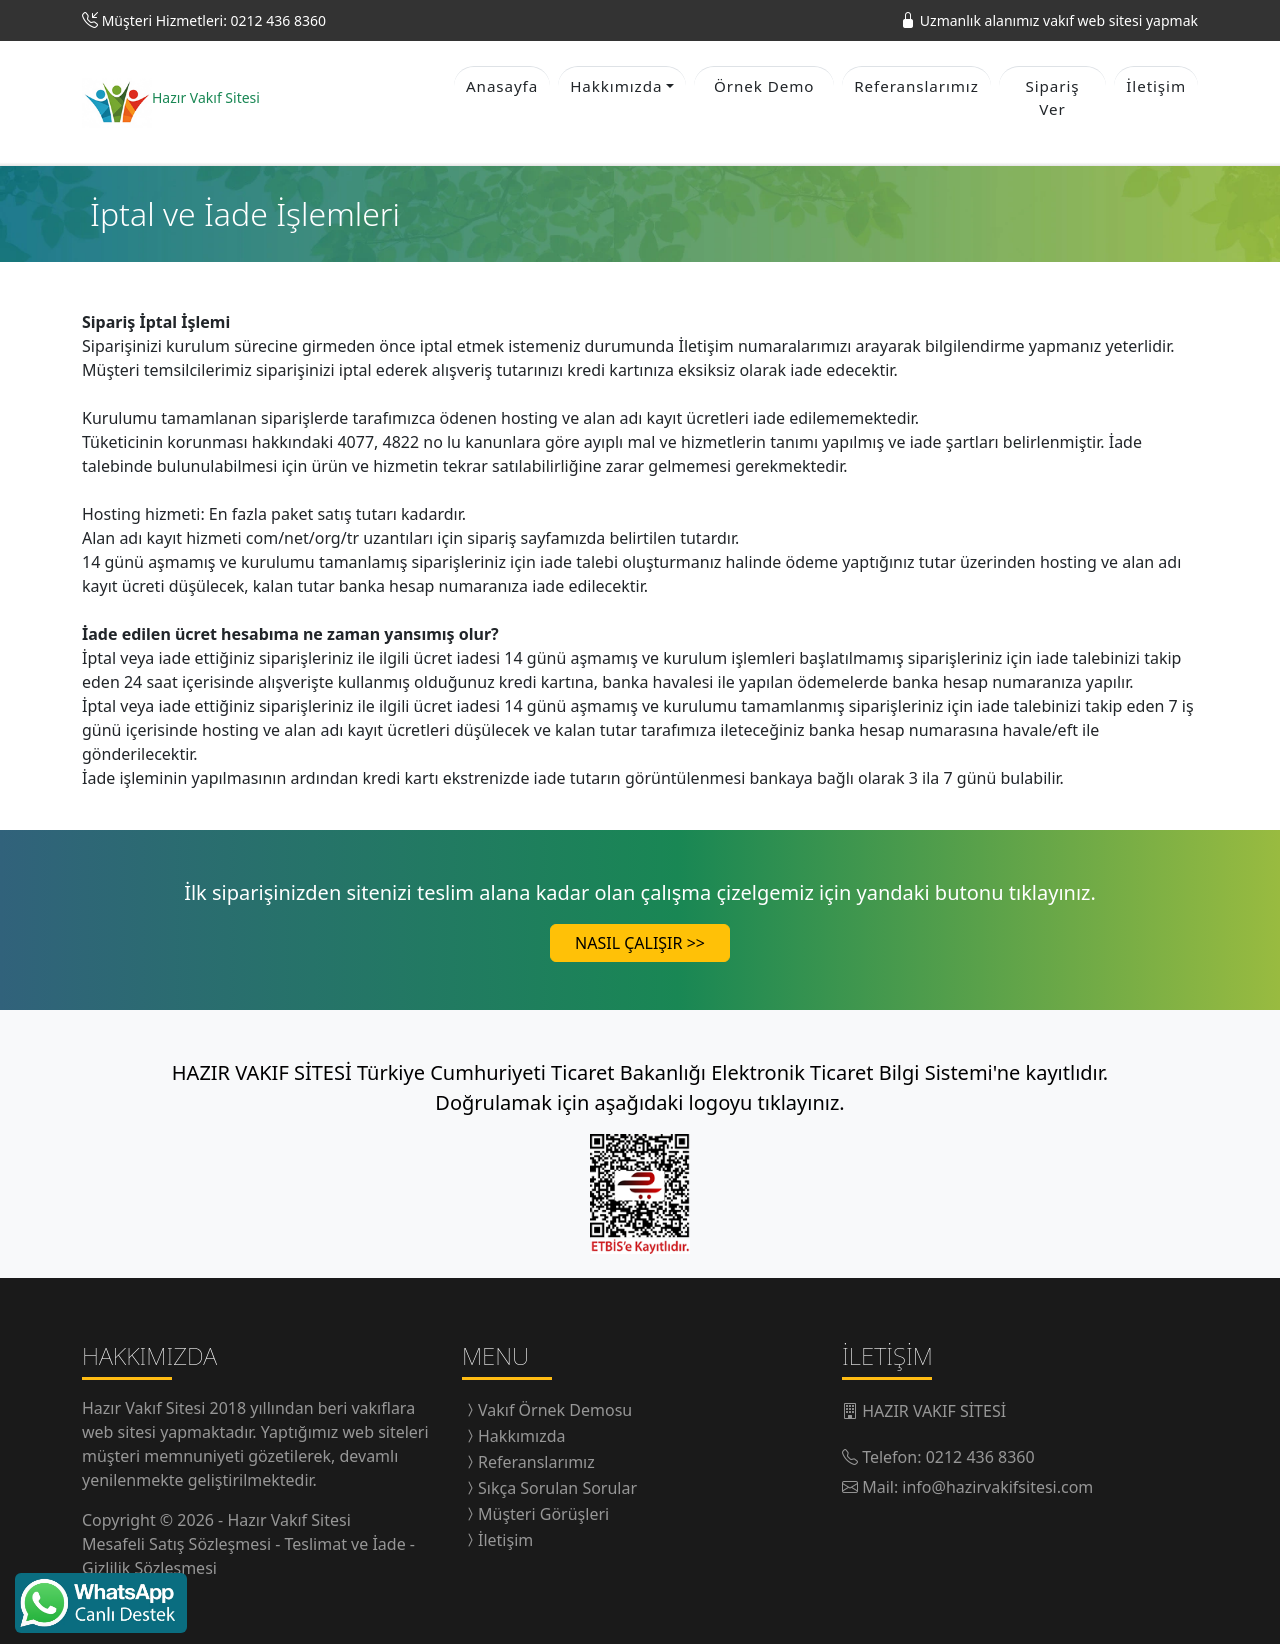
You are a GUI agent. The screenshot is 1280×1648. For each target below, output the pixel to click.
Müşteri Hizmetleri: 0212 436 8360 (214, 20)
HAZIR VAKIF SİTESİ (934, 1415)
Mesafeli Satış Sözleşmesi (178, 1548)
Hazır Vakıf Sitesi (146, 1412)
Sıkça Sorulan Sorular (557, 1492)
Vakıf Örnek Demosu (555, 1414)
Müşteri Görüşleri (543, 1518)
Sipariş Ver (1053, 99)
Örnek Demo (764, 88)
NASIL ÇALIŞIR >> (640, 947)
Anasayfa (502, 88)
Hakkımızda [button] (616, 88)
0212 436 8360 (980, 1461)
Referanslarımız (916, 88)
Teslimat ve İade (347, 1548)
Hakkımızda (521, 1440)
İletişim (1156, 88)
